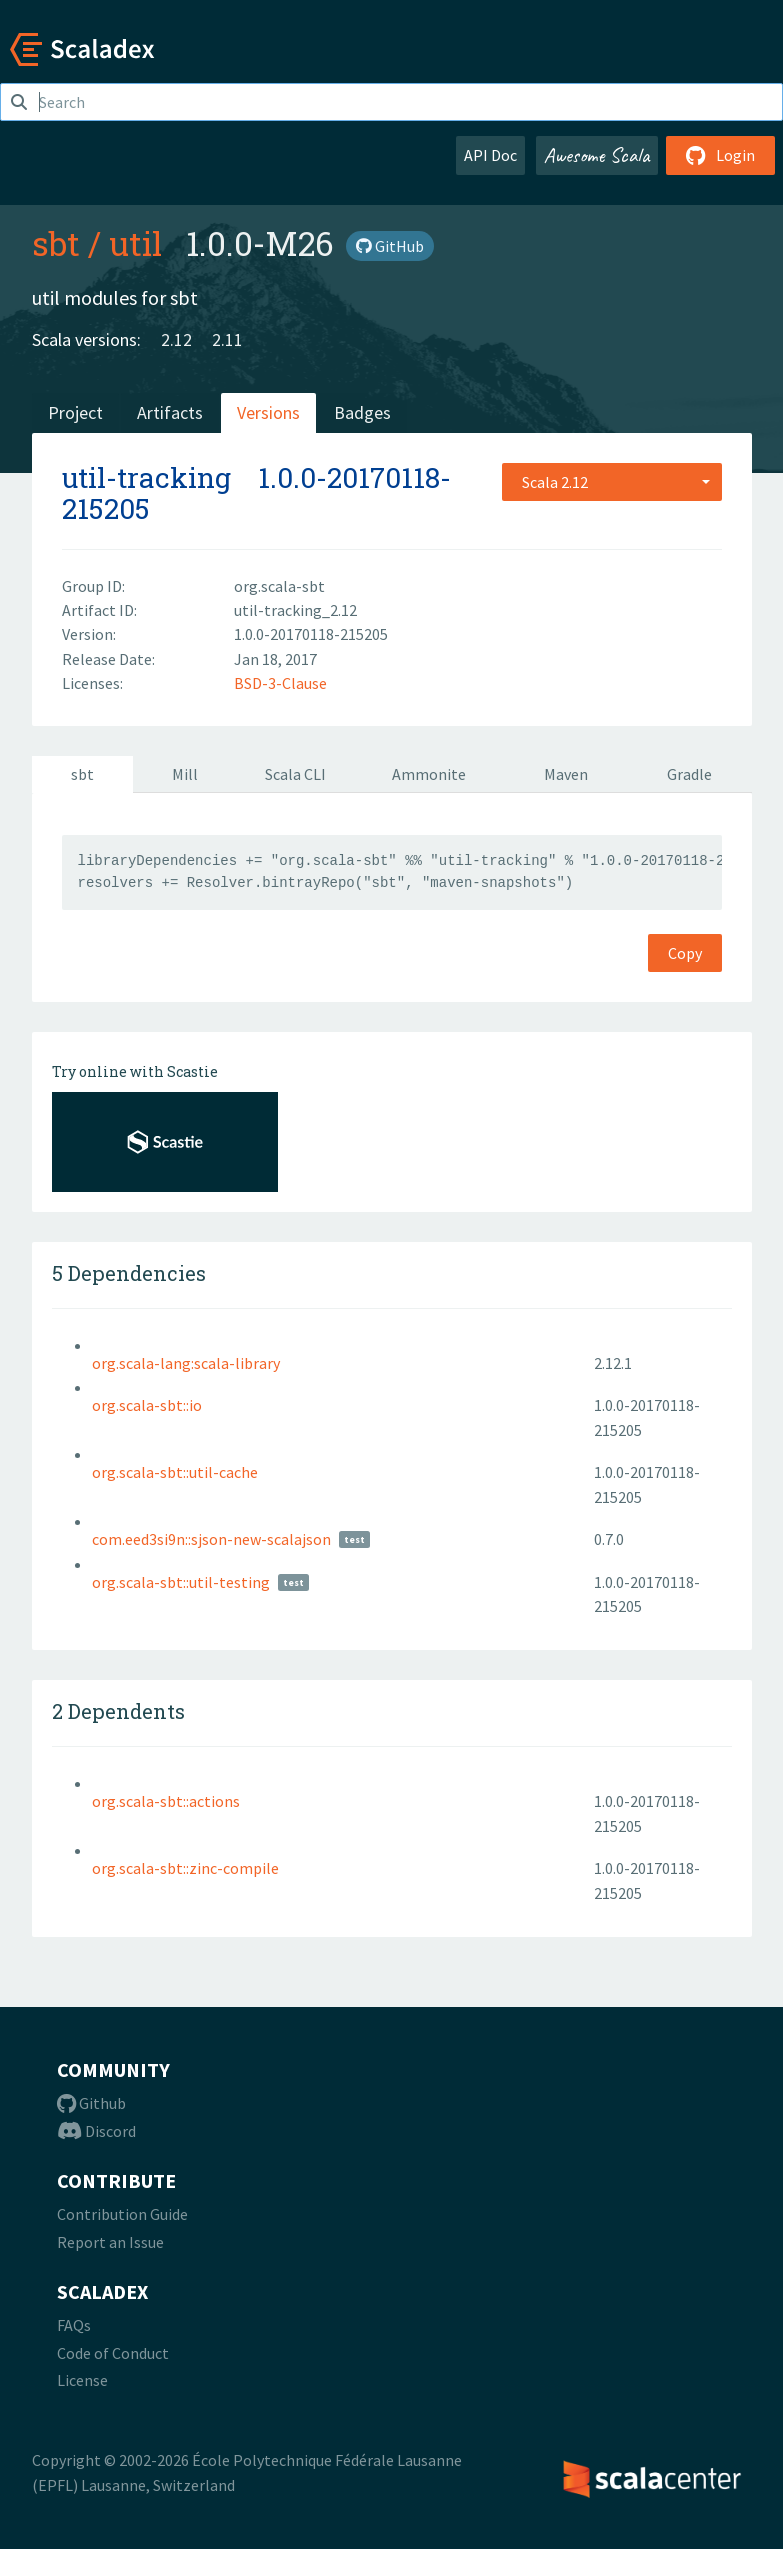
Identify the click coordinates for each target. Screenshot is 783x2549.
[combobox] (612, 482)
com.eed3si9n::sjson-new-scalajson (211, 1539)
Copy (685, 953)
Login (720, 155)
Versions (268, 412)
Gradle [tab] (689, 774)
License (82, 2380)
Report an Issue (110, 2242)
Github (91, 2103)
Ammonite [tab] (429, 774)
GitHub (390, 246)
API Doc (490, 155)
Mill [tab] (185, 774)
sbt (56, 243)
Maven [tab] (566, 774)
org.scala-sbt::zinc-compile (185, 1868)
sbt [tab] (82, 774)
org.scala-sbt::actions (166, 1801)
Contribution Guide (122, 2214)
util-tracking (146, 477)
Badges (362, 412)
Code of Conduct (113, 2353)
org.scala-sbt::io (147, 1405)
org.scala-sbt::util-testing (181, 1582)
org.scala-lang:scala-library (186, 1363)
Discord (96, 2131)
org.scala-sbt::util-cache (175, 1472)
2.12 (176, 339)
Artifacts (170, 412)
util (135, 243)
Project (75, 412)
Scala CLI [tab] (295, 774)
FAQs (74, 2325)
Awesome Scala (597, 155)
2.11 (227, 339)
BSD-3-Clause (280, 683)
